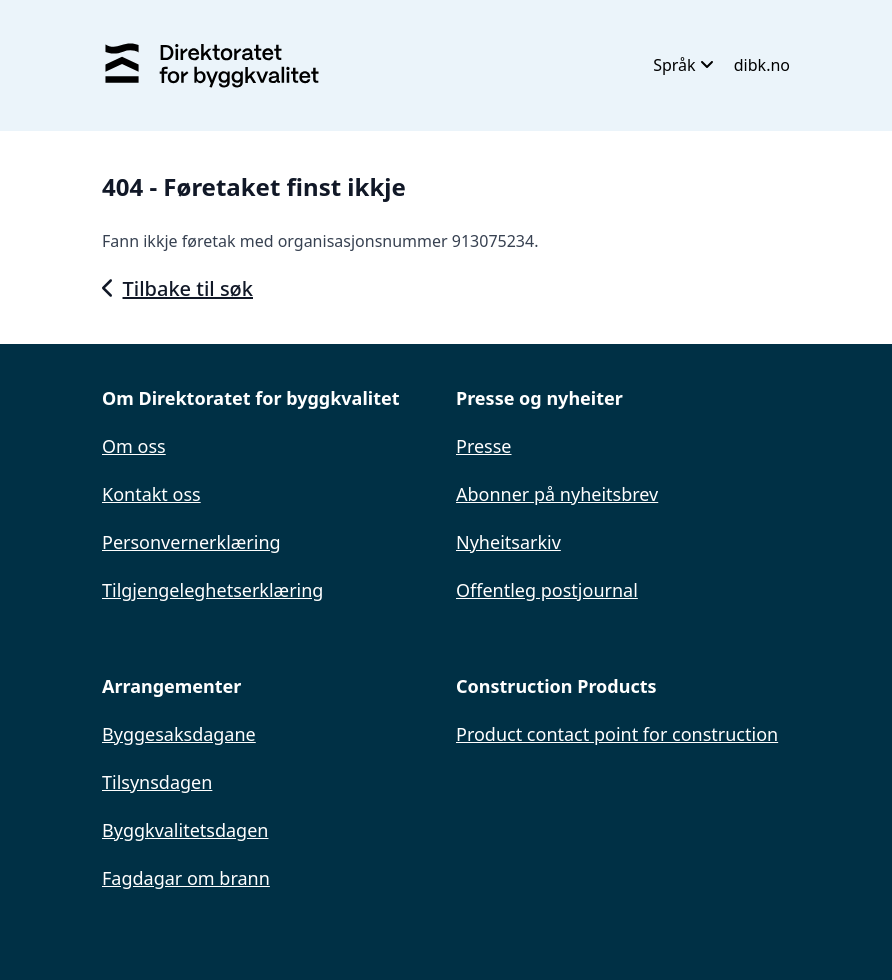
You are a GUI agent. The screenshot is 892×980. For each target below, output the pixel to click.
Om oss (134, 446)
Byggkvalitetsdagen (185, 830)
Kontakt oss (151, 494)
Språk (683, 65)
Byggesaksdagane (179, 734)
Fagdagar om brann (186, 878)
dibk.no (762, 65)
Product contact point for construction (617, 734)
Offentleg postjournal (547, 590)
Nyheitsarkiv (508, 542)
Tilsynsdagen (157, 782)
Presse (484, 446)
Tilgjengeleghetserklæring (212, 590)
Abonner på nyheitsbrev (557, 494)
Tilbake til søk (177, 288)
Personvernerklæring (191, 542)
